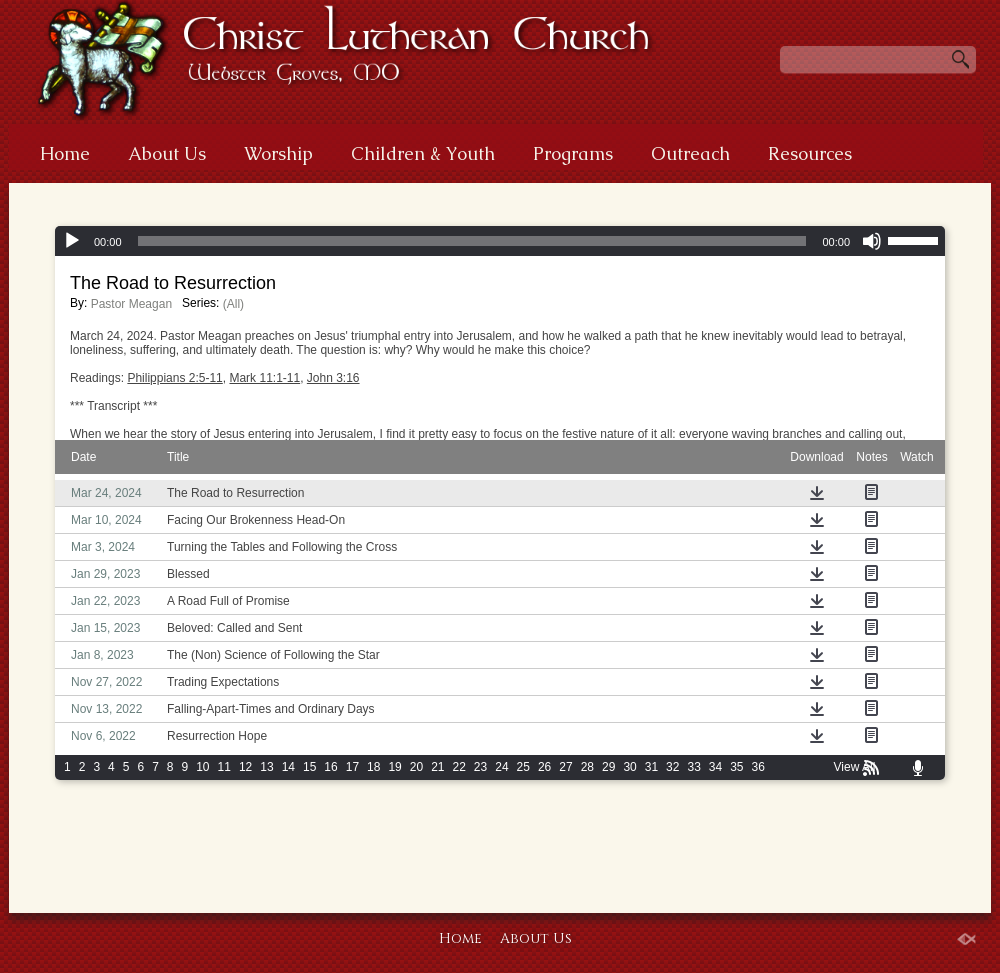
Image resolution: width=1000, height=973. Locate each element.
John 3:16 (333, 378)
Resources (810, 153)
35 (736, 767)
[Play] (72, 241)
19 (394, 767)
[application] (500, 241)
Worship (278, 153)
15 (309, 767)
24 (501, 767)
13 (266, 767)
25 (523, 767)
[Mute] (872, 241)
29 (608, 767)
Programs (573, 153)
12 (245, 767)
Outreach (690, 153)
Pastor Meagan (131, 304)
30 (629, 767)
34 (715, 767)
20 (416, 767)
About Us (167, 153)
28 (587, 767)
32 (672, 767)
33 (693, 767)
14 (288, 767)
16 (330, 767)
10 (202, 767)
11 (224, 767)
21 (437, 767)
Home (65, 153)
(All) (233, 304)
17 (352, 767)
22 (459, 767)
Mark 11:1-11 (264, 378)
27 (565, 767)
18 (373, 767)
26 (544, 767)
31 (651, 767)
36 (758, 767)
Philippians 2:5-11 (174, 378)
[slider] (472, 241)
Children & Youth (423, 153)
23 (480, 767)
